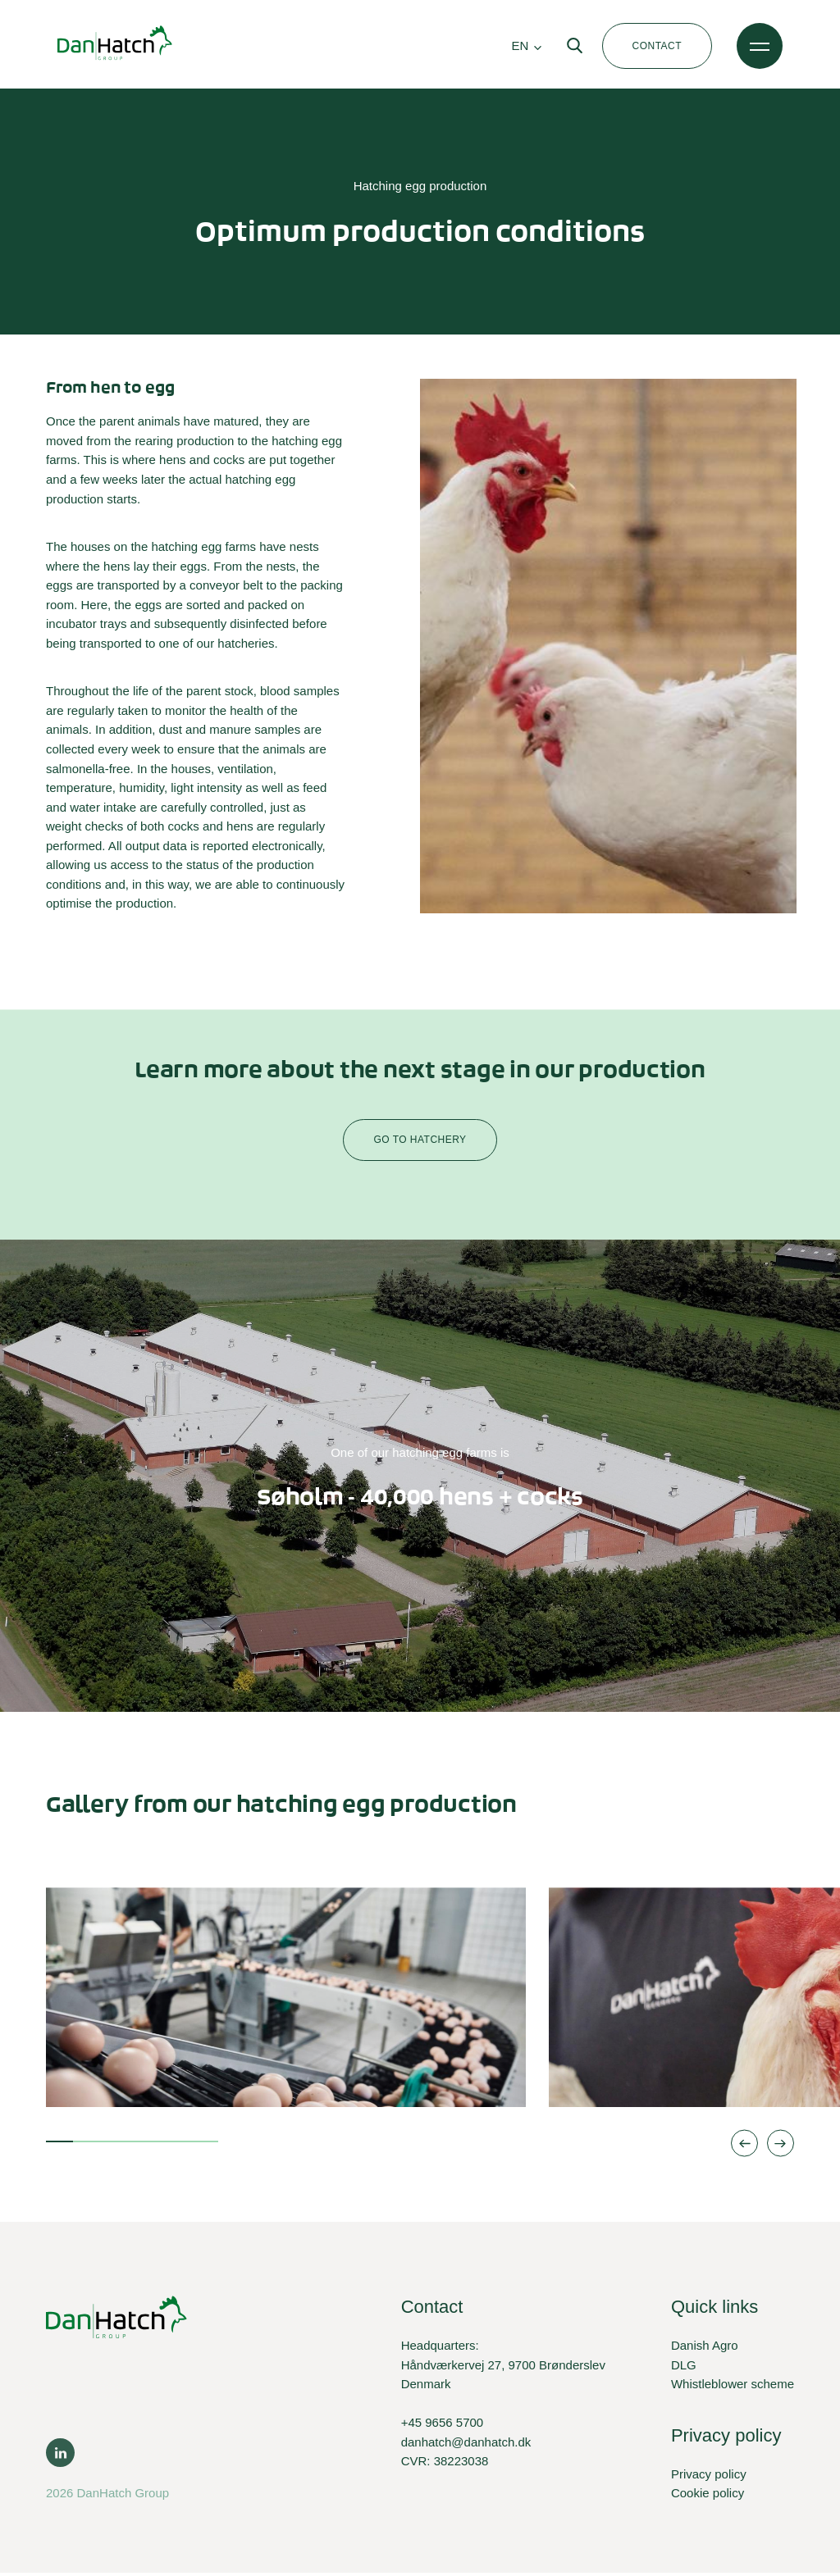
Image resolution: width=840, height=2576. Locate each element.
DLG (683, 2367)
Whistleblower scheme (732, 2387)
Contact (657, 46)
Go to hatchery (419, 1143)
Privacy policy (708, 2476)
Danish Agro (704, 2348)
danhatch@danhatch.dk (466, 2445)
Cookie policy (707, 2496)
